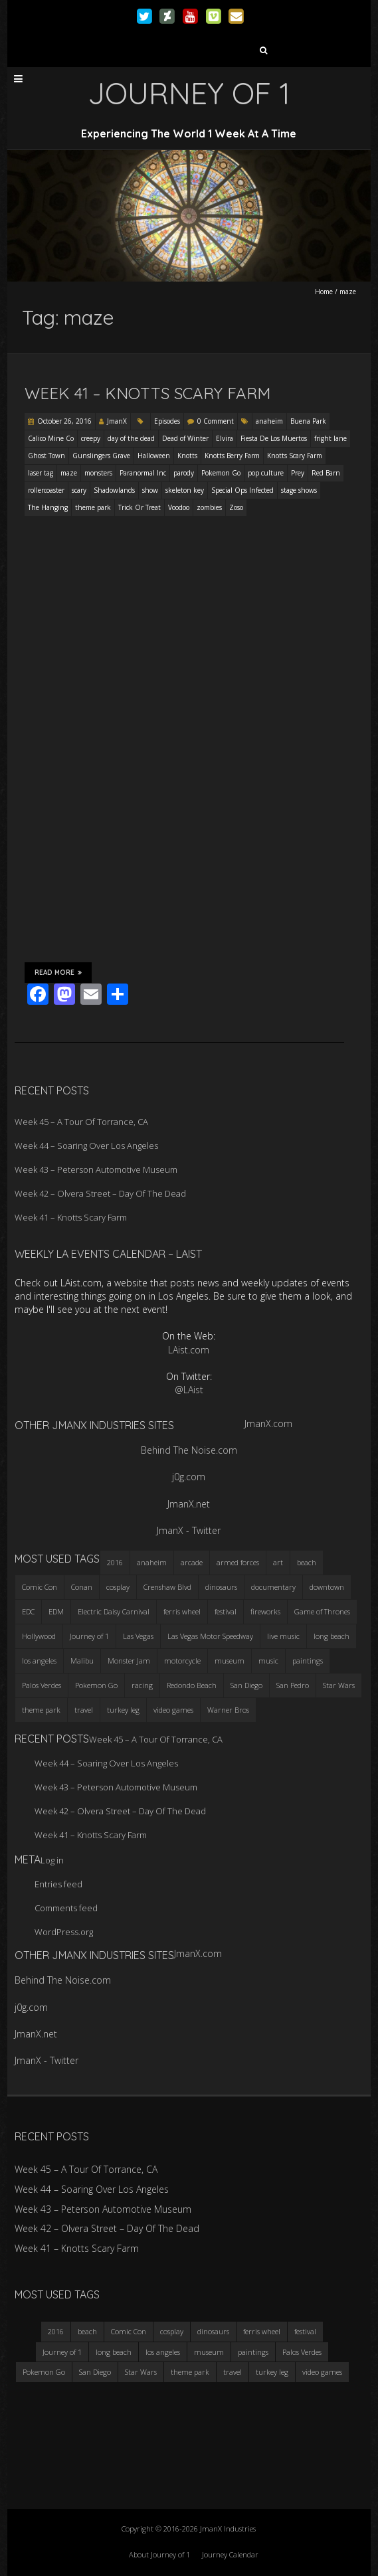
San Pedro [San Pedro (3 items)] (292, 1685)
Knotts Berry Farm (232, 455)
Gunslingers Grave (101, 455)
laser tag (40, 472)
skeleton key (184, 490)
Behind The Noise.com (189, 1450)
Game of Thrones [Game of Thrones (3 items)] (322, 1611)
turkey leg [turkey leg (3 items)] (123, 1710)
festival (305, 2331)
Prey (297, 472)
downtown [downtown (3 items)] (327, 1587)
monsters (98, 472)
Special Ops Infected (242, 490)
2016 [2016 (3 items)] (115, 1562)
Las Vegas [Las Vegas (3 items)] (138, 1636)
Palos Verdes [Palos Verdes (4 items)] (41, 1685)
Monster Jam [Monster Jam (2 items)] (129, 1661)
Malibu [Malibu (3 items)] (82, 1661)
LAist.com (188, 1349)
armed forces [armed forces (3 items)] (238, 1562)
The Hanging (48, 507)
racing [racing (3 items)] (142, 1685)
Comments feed (66, 1908)
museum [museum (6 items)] (229, 1661)
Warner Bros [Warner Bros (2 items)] (228, 1710)
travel (232, 2372)
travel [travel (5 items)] (83, 1710)
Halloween (154, 455)
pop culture (266, 472)
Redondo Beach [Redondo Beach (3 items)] (192, 1685)
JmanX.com (268, 1423)
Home (324, 291)
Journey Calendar (230, 2554)
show (150, 490)
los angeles (162, 2352)
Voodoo (178, 507)
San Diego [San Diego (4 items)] (246, 1685)
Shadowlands (114, 490)
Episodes (167, 421)
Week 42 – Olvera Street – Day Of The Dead (100, 1193)
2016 (56, 2331)
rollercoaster (46, 490)
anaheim (269, 421)
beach (87, 2331)
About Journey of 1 (159, 2554)
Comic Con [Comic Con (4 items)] (39, 1587)
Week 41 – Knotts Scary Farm (147, 393)
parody (183, 472)
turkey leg (272, 2372)
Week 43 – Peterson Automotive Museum (96, 1169)
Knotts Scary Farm (294, 455)
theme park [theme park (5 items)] (41, 1710)
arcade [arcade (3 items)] (192, 1562)
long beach (114, 2352)
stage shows (299, 490)
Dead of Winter (185, 438)
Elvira (224, 438)
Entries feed (58, 1884)
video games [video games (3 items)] (173, 1710)
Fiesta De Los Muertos (273, 438)
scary (79, 490)
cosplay (171, 2331)
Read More (58, 972)
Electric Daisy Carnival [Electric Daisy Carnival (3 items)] (113, 1611)
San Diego (95, 2372)
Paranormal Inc (143, 472)
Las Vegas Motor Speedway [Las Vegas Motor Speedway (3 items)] (210, 1636)
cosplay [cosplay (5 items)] (118, 1587)
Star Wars (141, 2372)
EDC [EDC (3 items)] (28, 1611)
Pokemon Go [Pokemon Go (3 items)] (96, 1685)
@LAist (189, 1389)
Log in (52, 1860)
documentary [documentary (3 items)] (273, 1587)
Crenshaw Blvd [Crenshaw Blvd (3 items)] (167, 1587)
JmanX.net (188, 1504)
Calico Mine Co (51, 438)
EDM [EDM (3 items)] (56, 1611)
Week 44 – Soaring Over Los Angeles (86, 1146)
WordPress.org (64, 1932)
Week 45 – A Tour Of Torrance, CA (81, 1122)
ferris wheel (261, 2331)
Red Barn (326, 472)
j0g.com (188, 1476)
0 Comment (215, 421)
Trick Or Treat (139, 507)
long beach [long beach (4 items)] (331, 1636)
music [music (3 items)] (268, 1661)
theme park (93, 507)
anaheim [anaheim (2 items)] (152, 1562)
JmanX (117, 421)
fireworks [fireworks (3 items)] (265, 1611)
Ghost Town (46, 455)
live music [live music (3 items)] (283, 1636)
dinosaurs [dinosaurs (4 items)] (221, 1587)
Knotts (187, 455)
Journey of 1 (62, 2352)
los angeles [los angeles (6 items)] (39, 1661)
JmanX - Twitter (189, 1530)
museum (209, 2352)
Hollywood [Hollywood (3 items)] (39, 1636)
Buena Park (308, 421)
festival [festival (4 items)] (225, 1611)
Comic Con (128, 2331)
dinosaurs (213, 2331)
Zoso (236, 507)
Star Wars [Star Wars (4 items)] (339, 1685)
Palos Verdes (302, 2352)
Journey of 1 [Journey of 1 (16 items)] (89, 1636)
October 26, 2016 (64, 421)
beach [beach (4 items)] (306, 1562)
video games (322, 2372)
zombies (209, 507)
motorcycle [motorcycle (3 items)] (182, 1661)
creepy (90, 438)
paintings (253, 2352)
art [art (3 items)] (278, 1562)
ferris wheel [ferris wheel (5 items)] (182, 1611)
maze (68, 472)
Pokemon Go (220, 472)
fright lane (330, 438)
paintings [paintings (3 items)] (307, 1661)
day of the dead (131, 438)
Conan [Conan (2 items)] (81, 1587)
